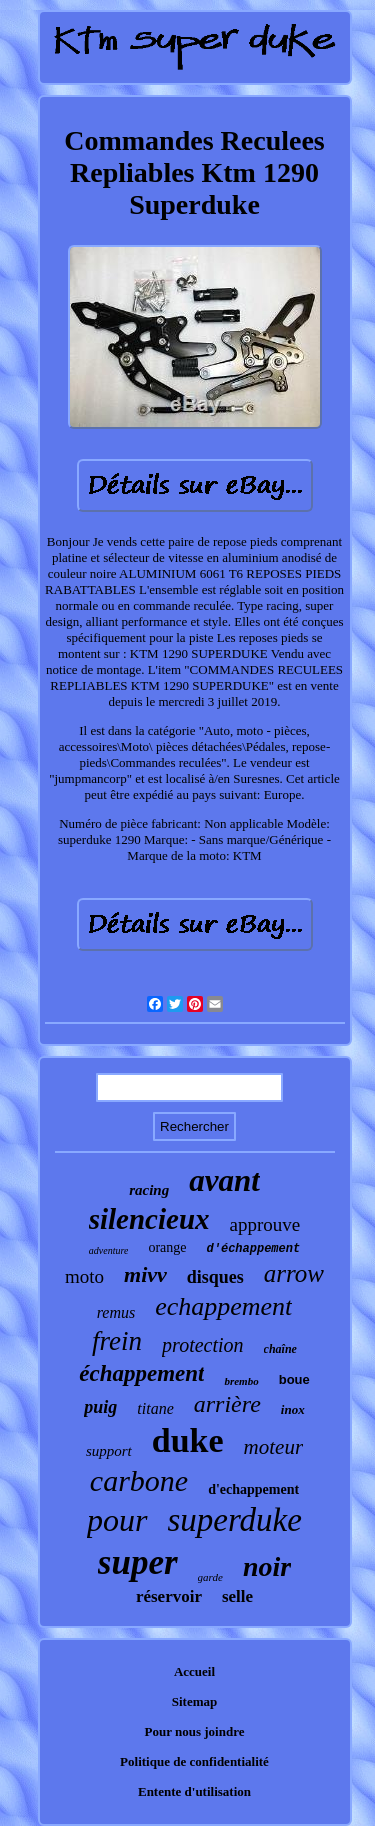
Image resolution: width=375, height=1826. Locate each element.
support (109, 1451)
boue (294, 1379)
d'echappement (253, 1489)
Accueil (194, 1671)
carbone (139, 1480)
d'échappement (254, 1249)
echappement (223, 1306)
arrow (294, 1273)
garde (210, 1577)
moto (84, 1276)
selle (237, 1596)
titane (155, 1408)
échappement (141, 1373)
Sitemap (195, 1701)
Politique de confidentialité (194, 1761)
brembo (241, 1381)
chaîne (280, 1349)
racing (149, 1190)
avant (224, 1180)
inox (293, 1409)
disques (215, 1277)
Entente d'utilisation (194, 1791)
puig (100, 1407)
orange (167, 1247)
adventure (109, 1250)
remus (116, 1312)
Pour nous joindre (195, 1731)
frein (117, 1341)
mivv (145, 1274)
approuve (265, 1224)
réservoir (169, 1596)
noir (267, 1566)
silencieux (149, 1219)
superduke (235, 1520)
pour (117, 1520)
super (138, 1562)
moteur (274, 1447)
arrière (227, 1404)
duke (188, 1440)
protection (202, 1345)
